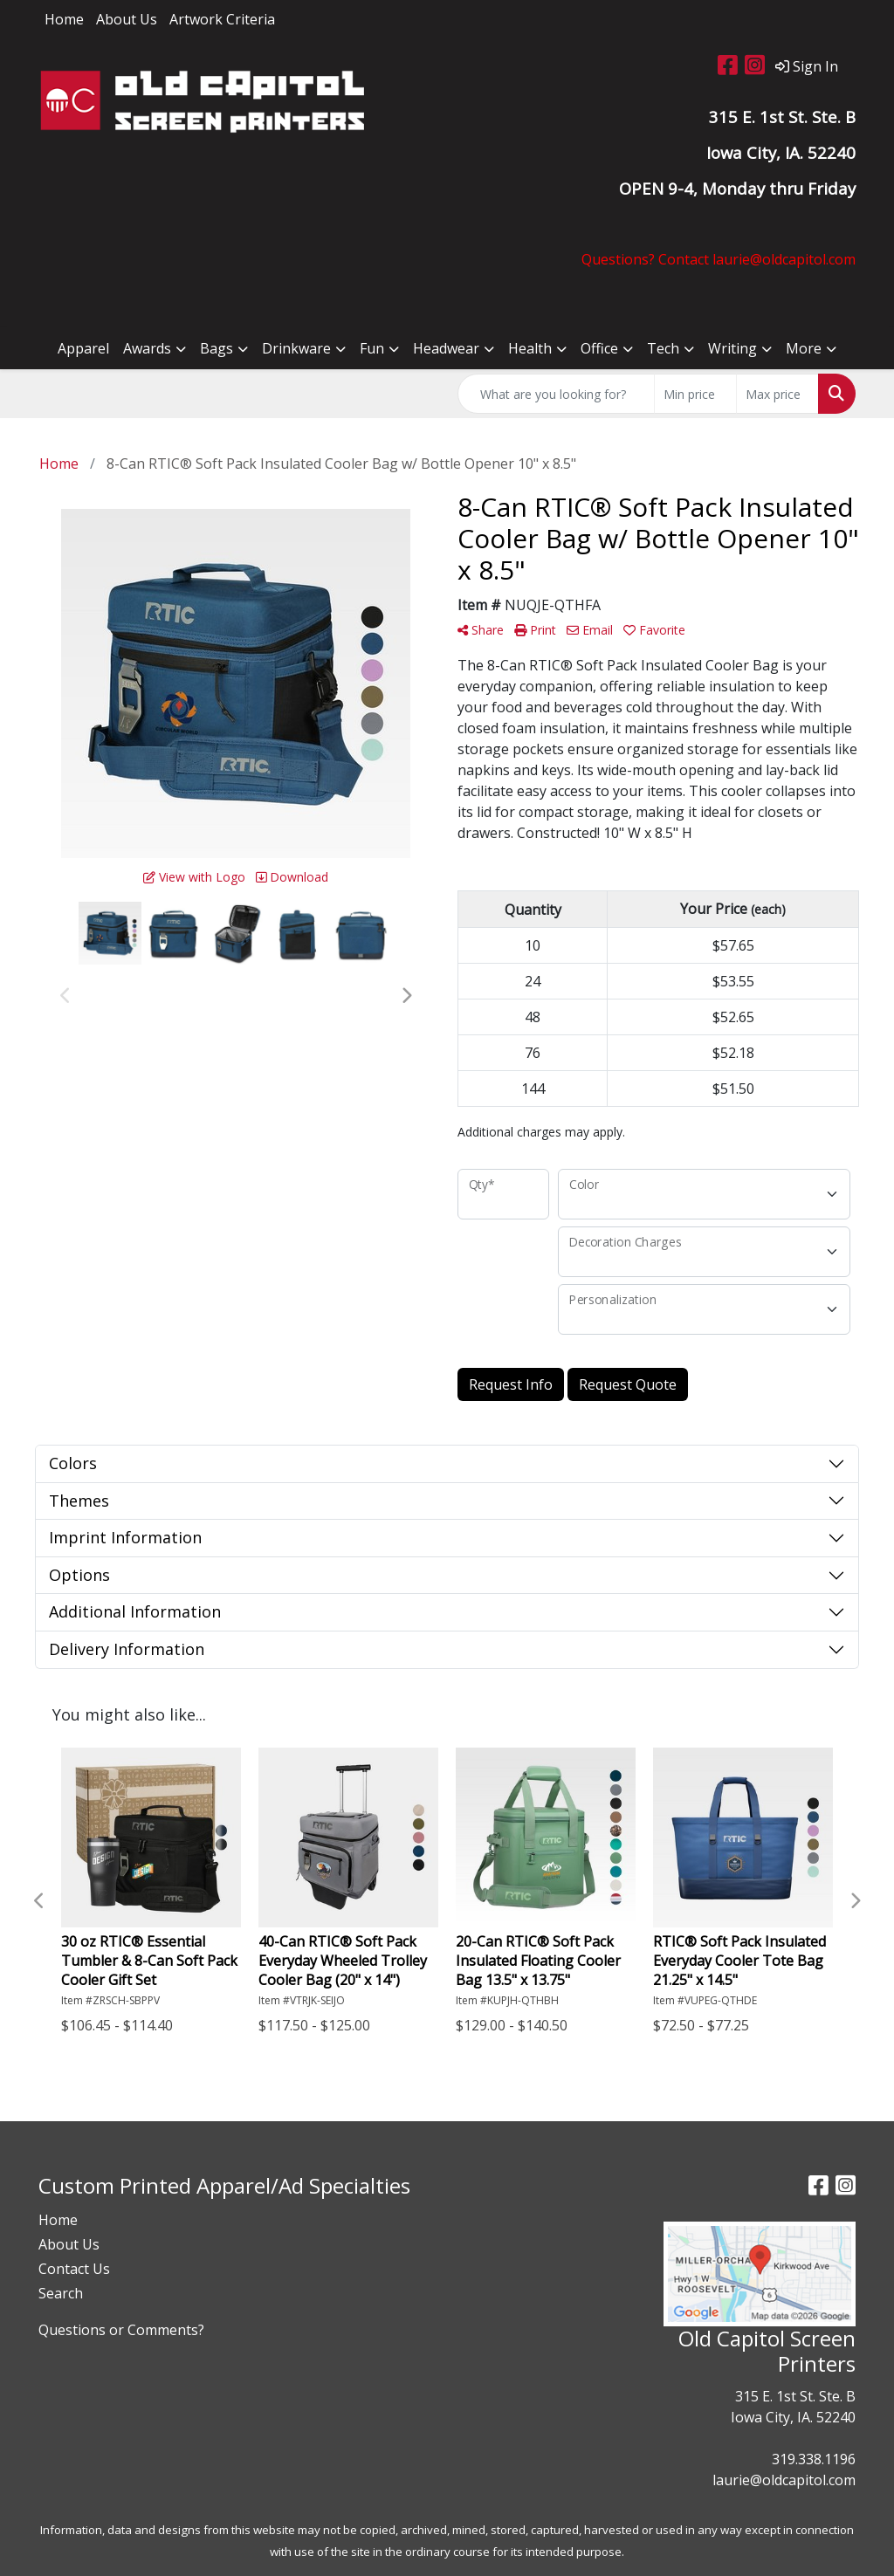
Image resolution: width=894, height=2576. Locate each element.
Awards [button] (147, 348)
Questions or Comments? (121, 2329)
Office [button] (599, 348)
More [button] (804, 348)
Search (60, 2293)
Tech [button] (663, 348)
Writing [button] (732, 348)
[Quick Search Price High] (777, 394)
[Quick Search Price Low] (695, 394)
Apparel (83, 348)
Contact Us (74, 2268)
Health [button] (530, 348)
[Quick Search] (556, 394)
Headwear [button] (446, 348)
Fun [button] (372, 348)
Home (64, 19)
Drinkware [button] (296, 348)
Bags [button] (216, 348)
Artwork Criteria (222, 19)
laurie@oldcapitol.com (784, 2480)
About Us (126, 19)
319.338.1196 (814, 2459)
